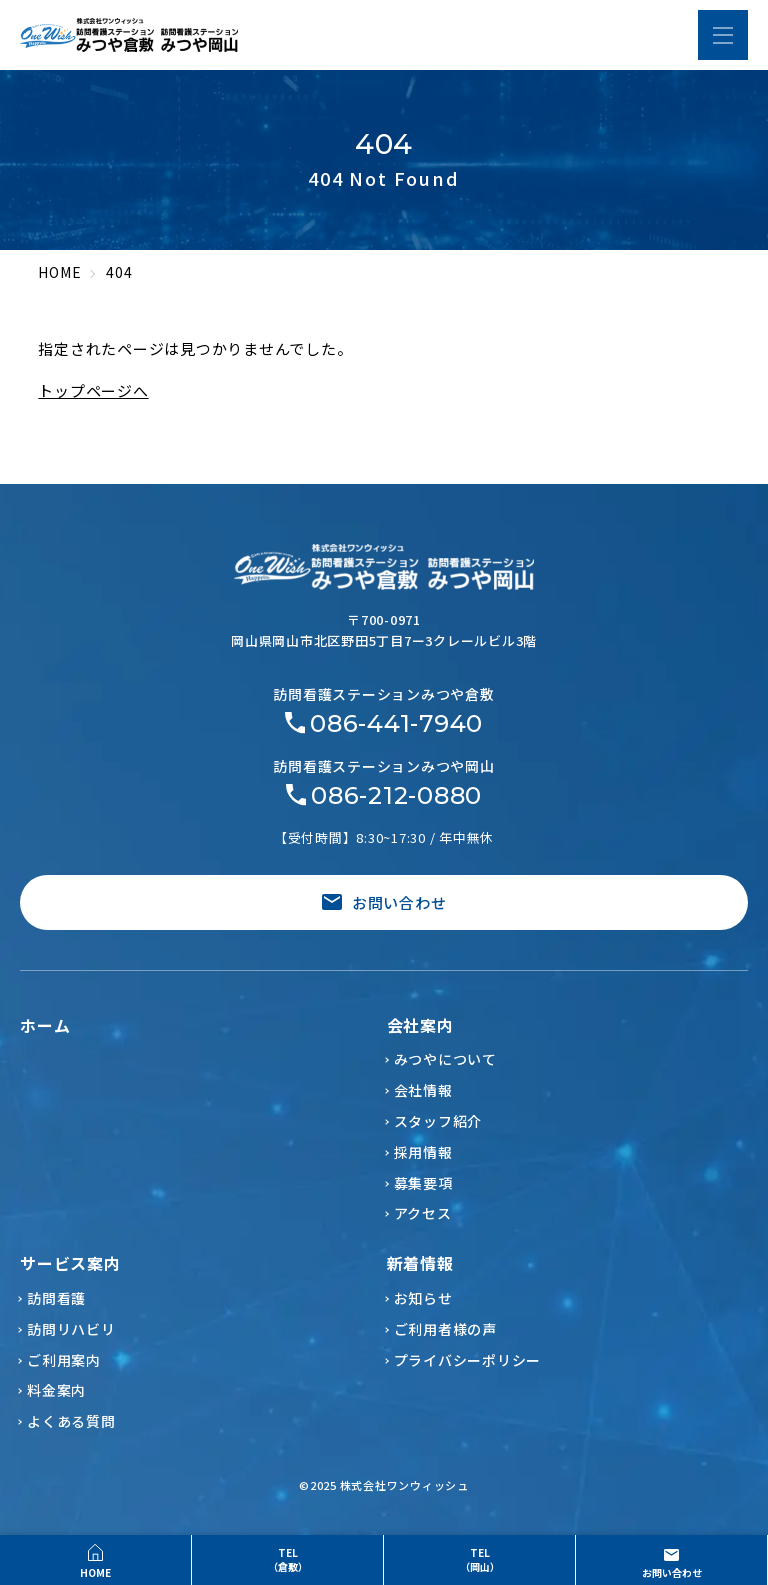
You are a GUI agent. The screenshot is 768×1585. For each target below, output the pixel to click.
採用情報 (423, 1152)
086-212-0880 (396, 796)
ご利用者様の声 (445, 1329)
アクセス (423, 1213)
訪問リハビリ (71, 1329)
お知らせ (423, 1298)
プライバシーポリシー (468, 1360)
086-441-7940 (396, 724)
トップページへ (93, 390)
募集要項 (423, 1183)
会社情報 (423, 1090)
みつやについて (445, 1059)
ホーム (45, 1025)
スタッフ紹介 (438, 1121)
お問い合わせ (384, 902)
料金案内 (56, 1390)
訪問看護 (56, 1298)
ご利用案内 (64, 1360)
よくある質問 (71, 1421)
